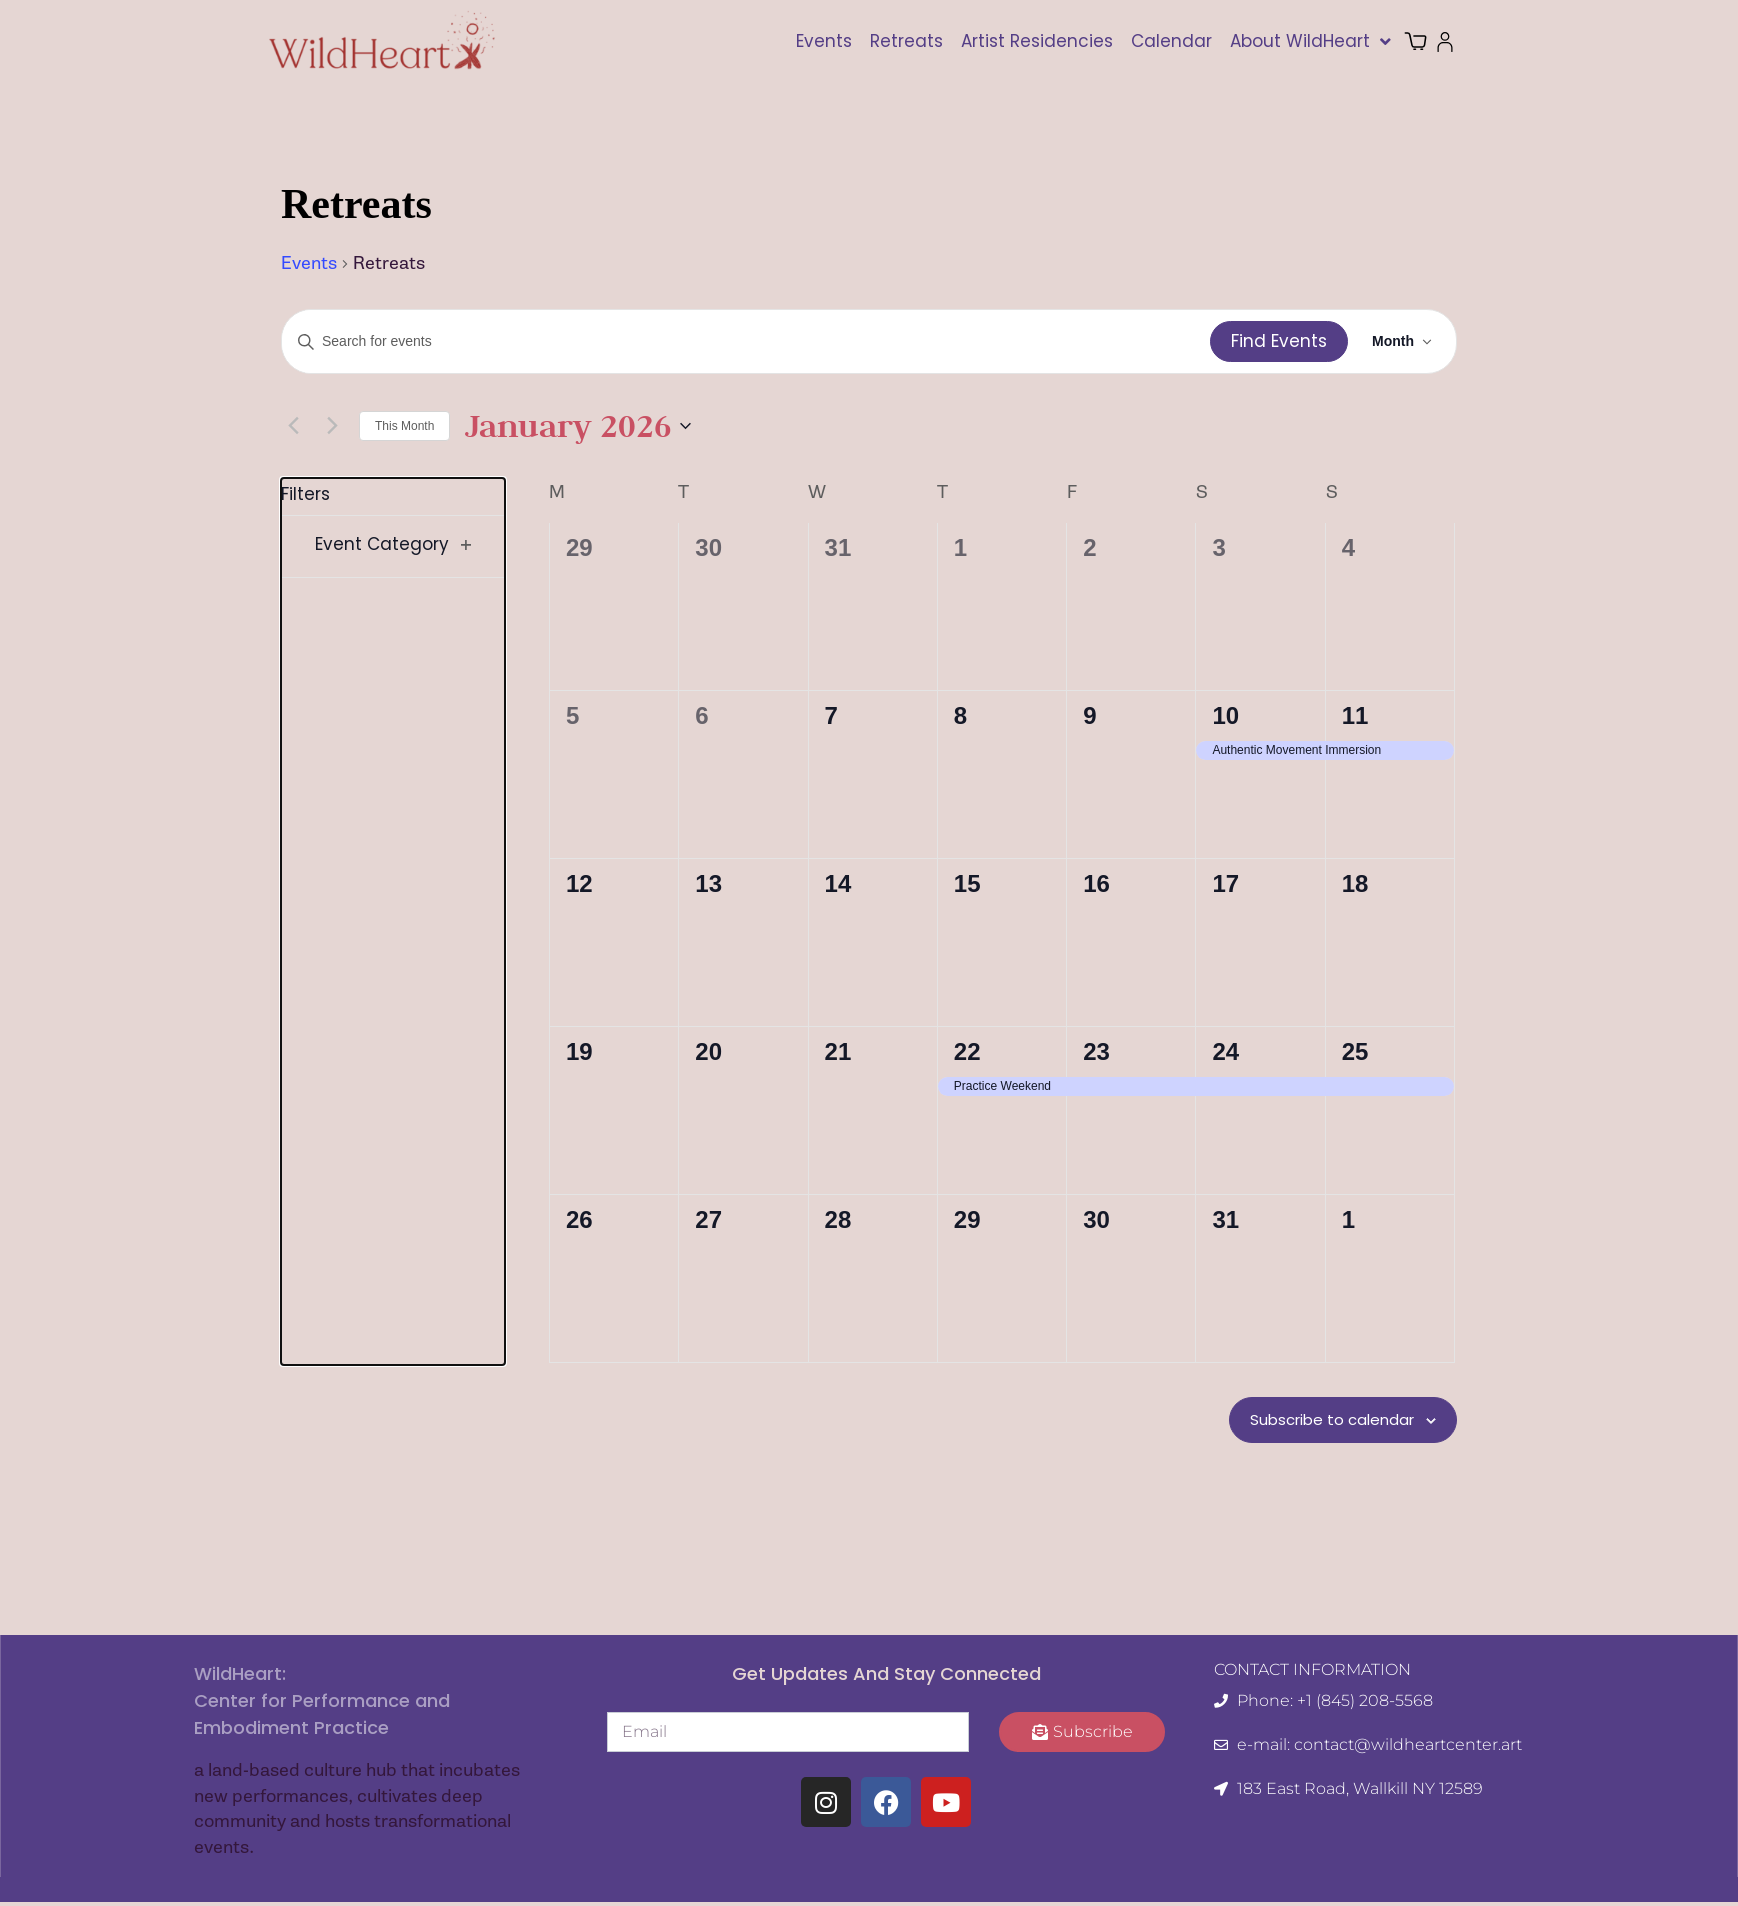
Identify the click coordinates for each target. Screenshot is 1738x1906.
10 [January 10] (1225, 715)
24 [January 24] (1225, 1051)
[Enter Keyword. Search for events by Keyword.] (746, 341)
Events (824, 41)
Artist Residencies (1037, 41)
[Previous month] (293, 426)
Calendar (1171, 41)
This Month (404, 426)
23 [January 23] (1096, 1051)
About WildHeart (1310, 41)
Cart (1428, 41)
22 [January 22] (967, 1051)
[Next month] (332, 426)
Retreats (906, 41)
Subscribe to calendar (1317, 1422)
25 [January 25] (1355, 1051)
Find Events (1279, 341)
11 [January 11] (1355, 715)
